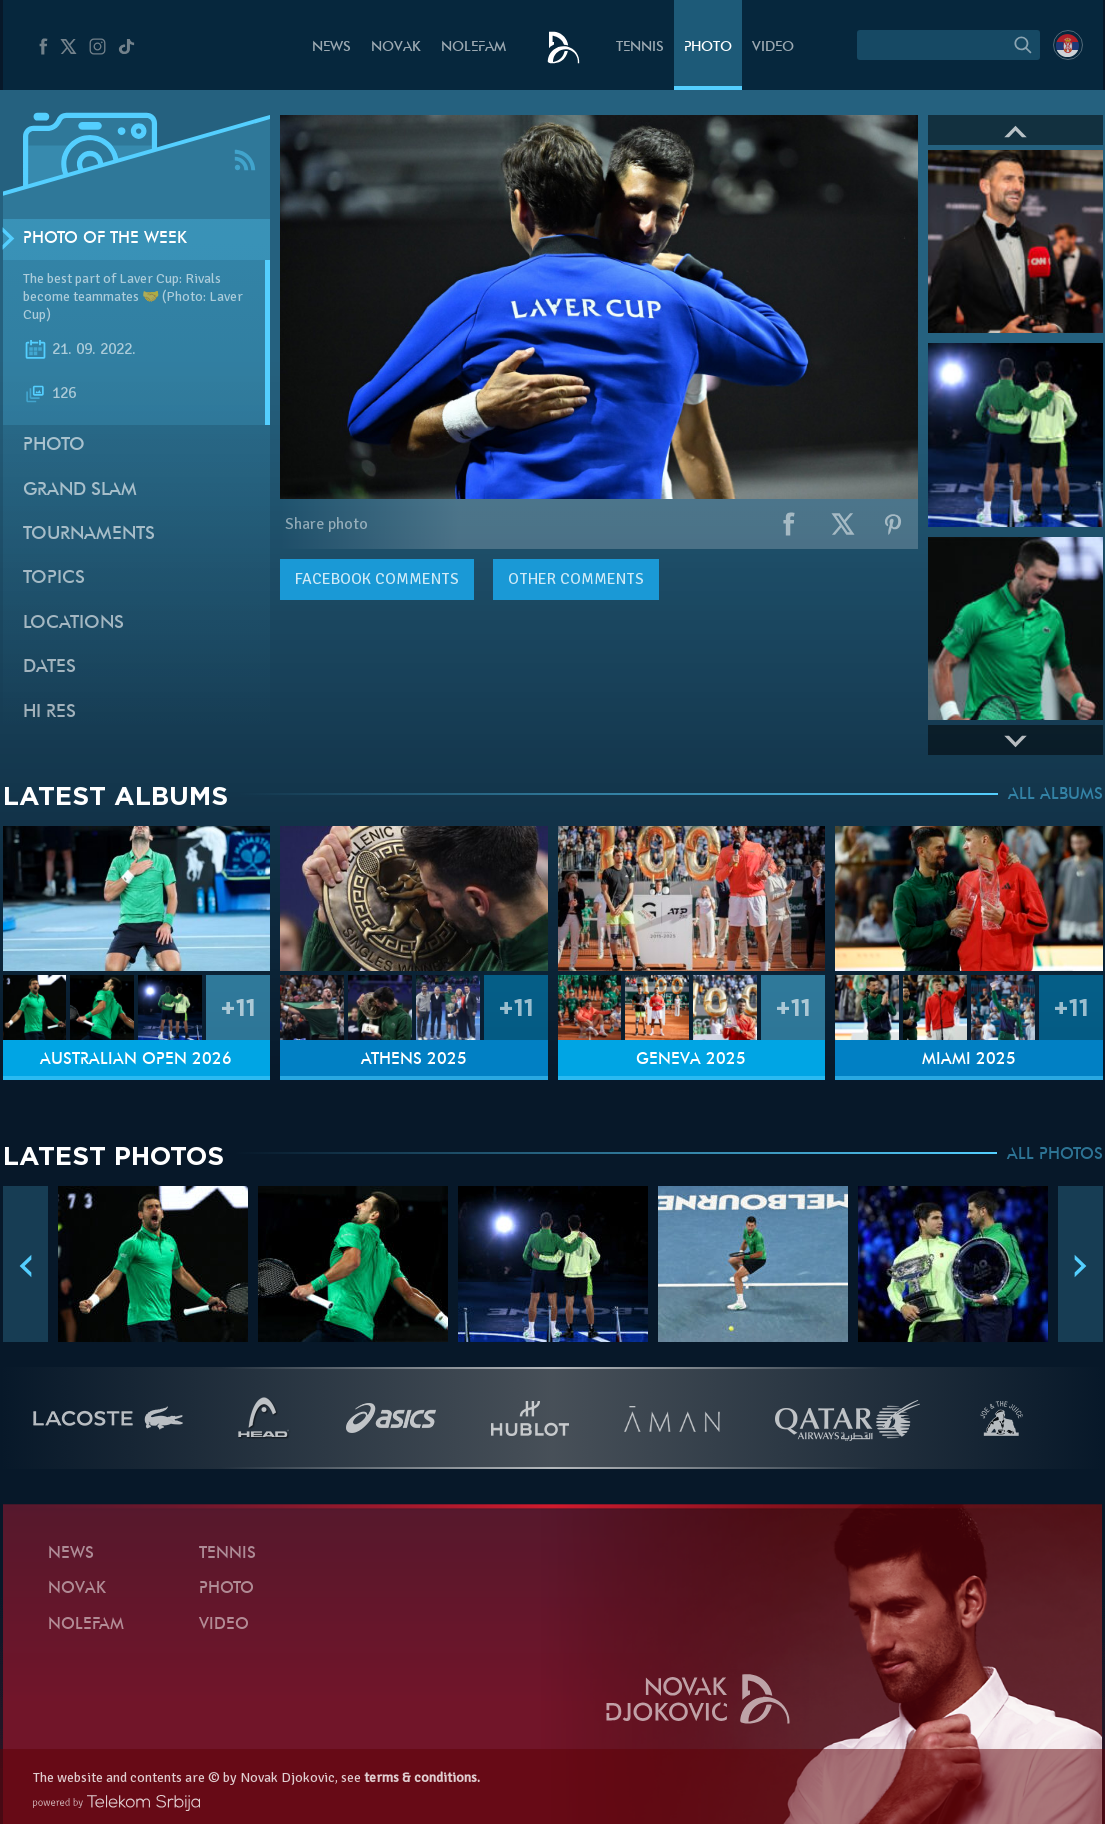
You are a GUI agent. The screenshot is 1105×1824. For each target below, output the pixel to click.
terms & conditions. (422, 1777)
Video (773, 47)
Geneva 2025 (691, 1060)
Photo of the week (105, 239)
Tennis (640, 47)
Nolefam (473, 47)
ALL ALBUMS (1055, 795)
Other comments (576, 579)
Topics (54, 578)
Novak (396, 47)
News (331, 47)
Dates (49, 667)
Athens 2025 (414, 1060)
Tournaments (89, 534)
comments (377, 579)
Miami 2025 (969, 1060)
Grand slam (80, 490)
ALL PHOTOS (1055, 1155)
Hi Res (49, 712)
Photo (708, 47)
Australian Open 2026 (136, 1060)
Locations (73, 623)
